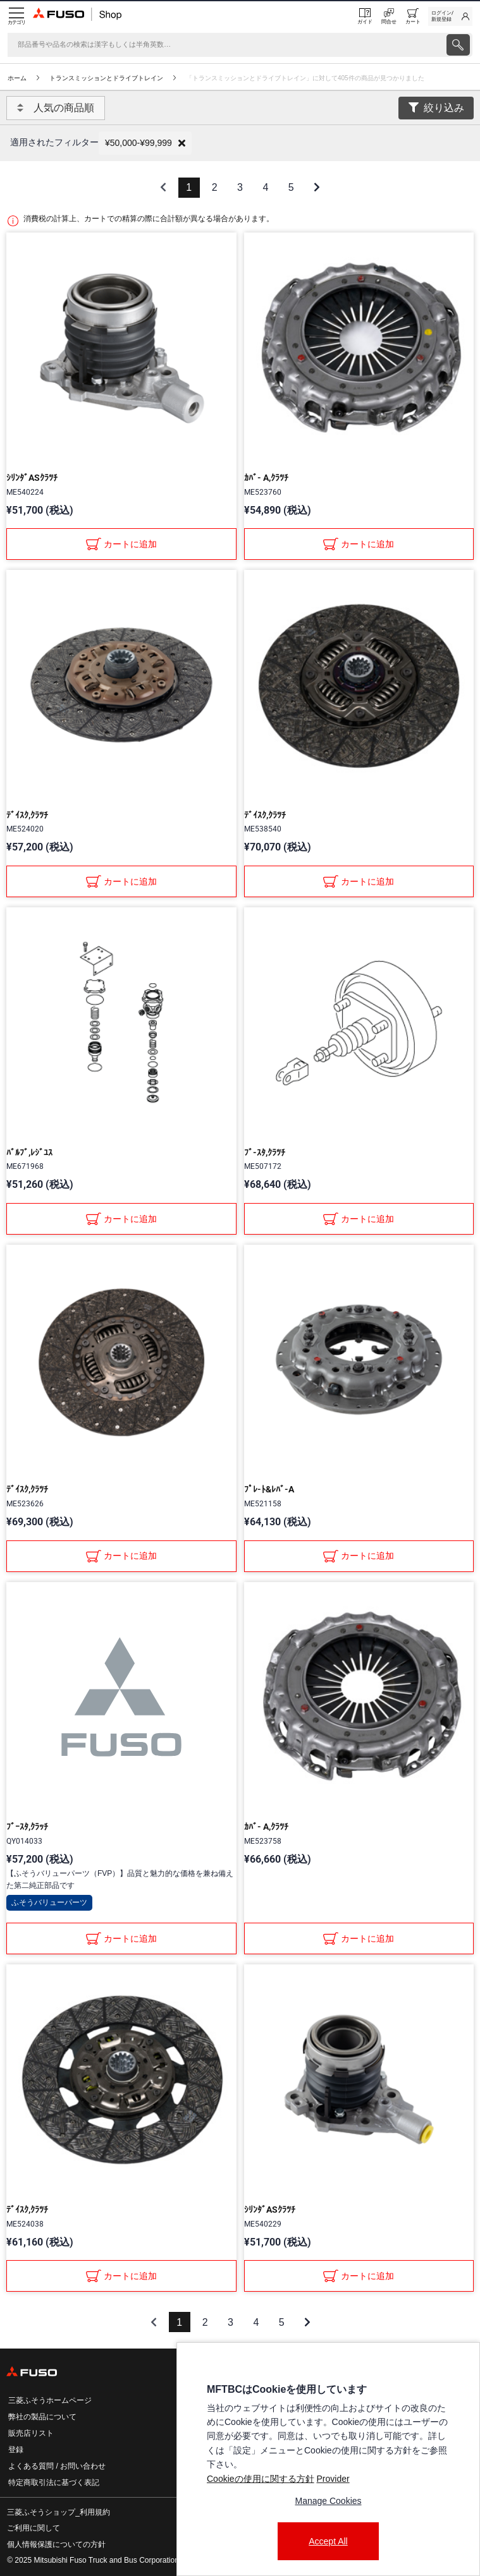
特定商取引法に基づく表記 (53, 2482)
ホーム (17, 78)
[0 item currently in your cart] (413, 16)
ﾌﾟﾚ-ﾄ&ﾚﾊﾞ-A (269, 1489)
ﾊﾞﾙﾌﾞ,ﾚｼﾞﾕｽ (29, 1152)
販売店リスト (31, 2433)
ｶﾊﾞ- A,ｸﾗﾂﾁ (266, 478)
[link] (450, 16)
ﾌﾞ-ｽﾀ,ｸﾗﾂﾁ (264, 1152)
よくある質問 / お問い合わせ (57, 2466)
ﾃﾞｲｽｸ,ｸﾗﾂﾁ (27, 815)
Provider (332, 2479)
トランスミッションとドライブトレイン (106, 78)
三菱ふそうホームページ (50, 2400)
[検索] (226, 45)
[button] (145, 143)
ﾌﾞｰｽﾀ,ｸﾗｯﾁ (27, 1827)
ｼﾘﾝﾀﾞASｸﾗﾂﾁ (32, 478)
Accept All (328, 2541)
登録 (15, 2449)
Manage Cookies (328, 2501)
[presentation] (458, 45)
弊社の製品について (42, 2416)
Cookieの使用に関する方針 (260, 2479)
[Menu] (16, 16)
